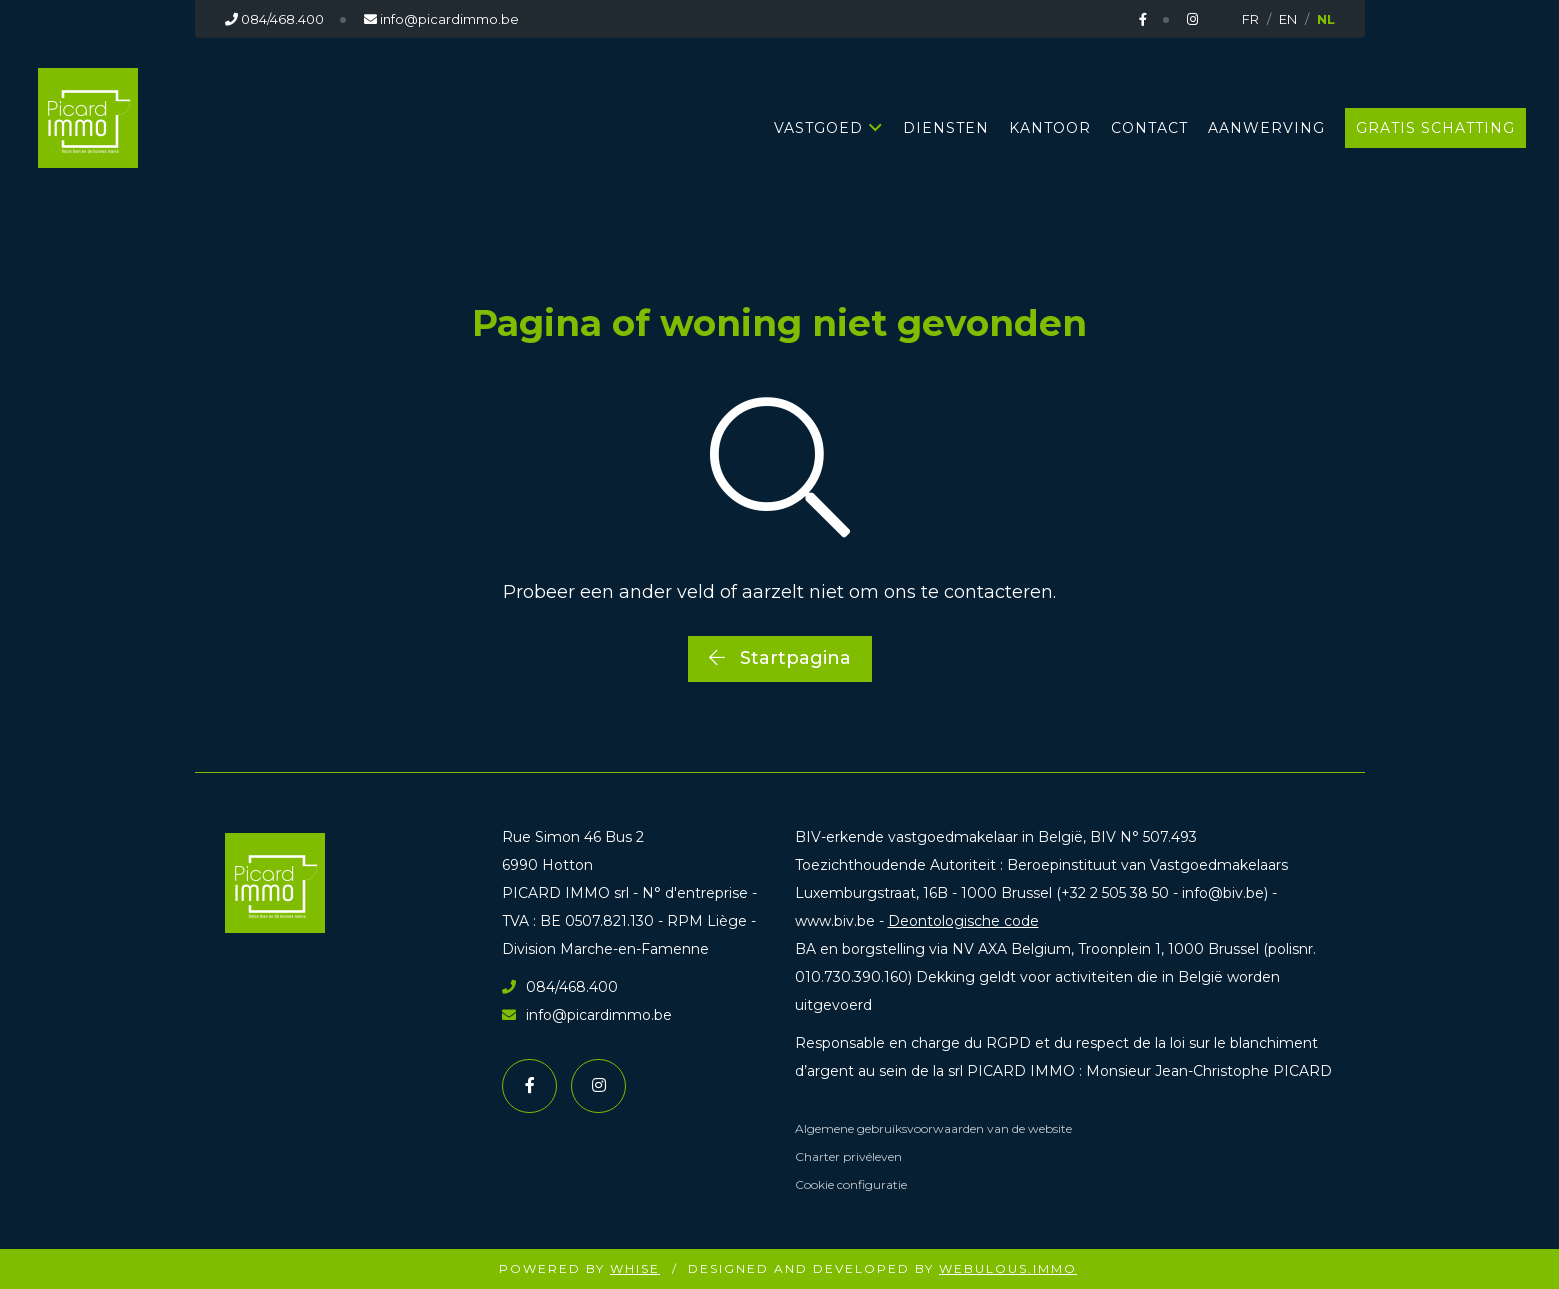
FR (1250, 19)
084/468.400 (560, 987)
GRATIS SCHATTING (1435, 128)
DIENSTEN (946, 128)
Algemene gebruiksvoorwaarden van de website (933, 1128)
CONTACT (1149, 128)
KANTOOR (1050, 128)
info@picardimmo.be (587, 1015)
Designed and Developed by (882, 1268)
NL (1326, 19)
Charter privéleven (848, 1156)
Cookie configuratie (851, 1184)
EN (1288, 19)
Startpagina (780, 658)
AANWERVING (1266, 128)
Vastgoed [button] (818, 128)
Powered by (579, 1268)
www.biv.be (835, 921)
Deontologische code (963, 921)
